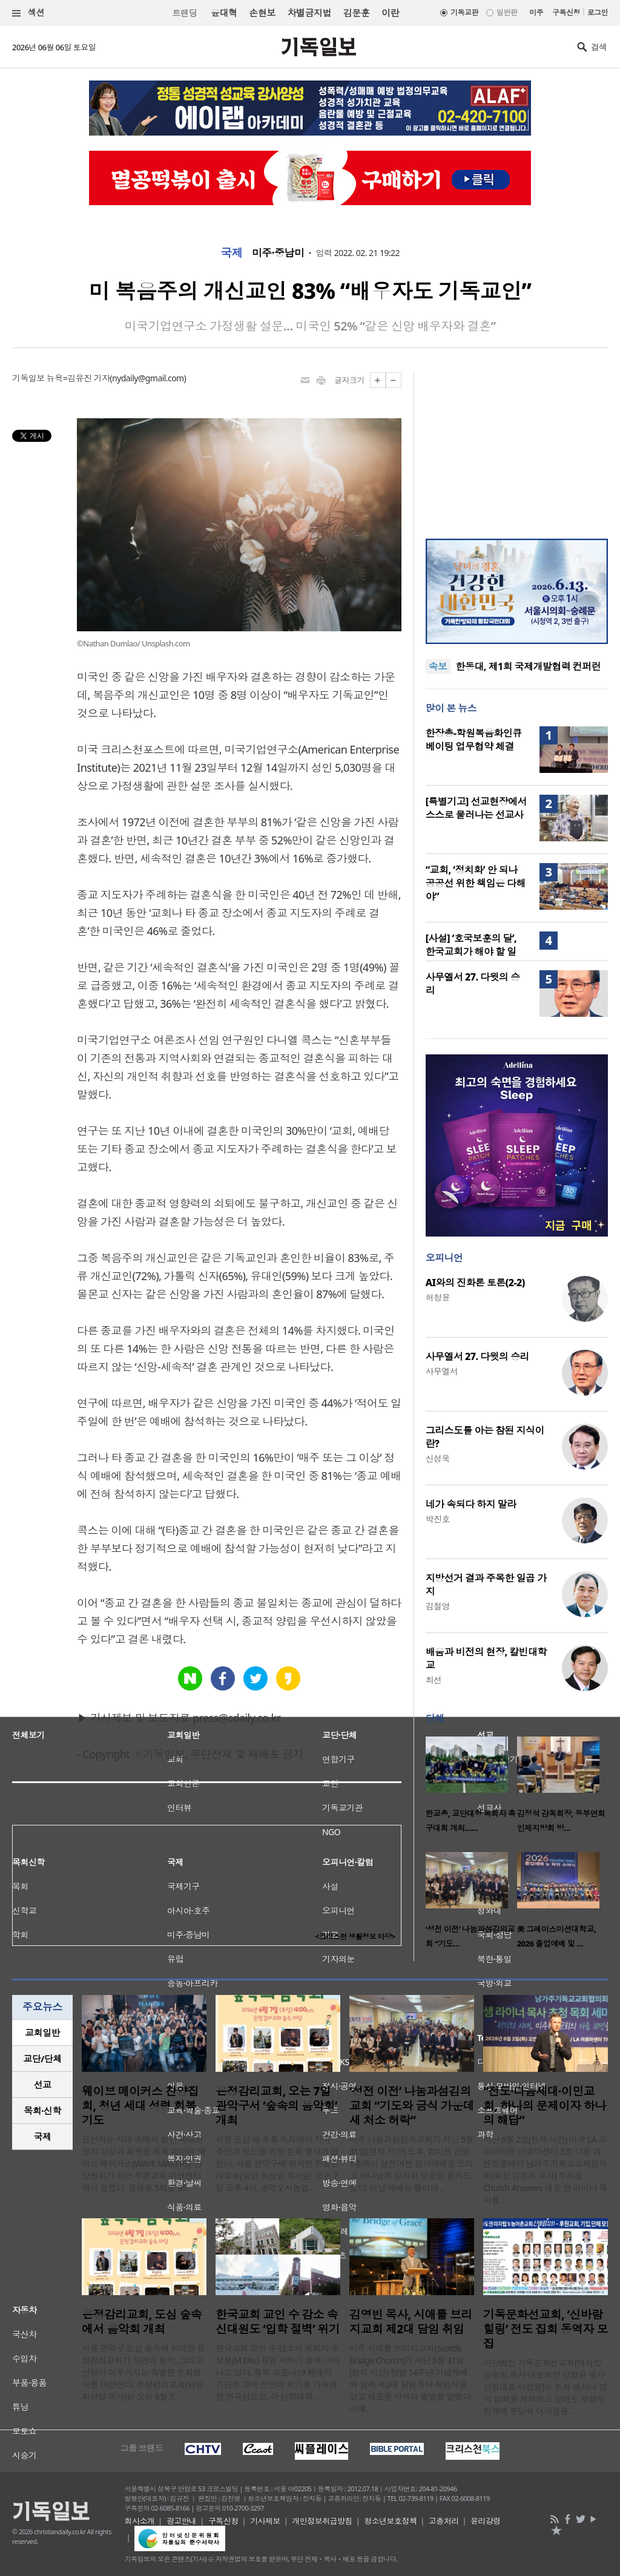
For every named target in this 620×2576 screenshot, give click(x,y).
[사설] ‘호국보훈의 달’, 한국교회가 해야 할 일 (471, 945)
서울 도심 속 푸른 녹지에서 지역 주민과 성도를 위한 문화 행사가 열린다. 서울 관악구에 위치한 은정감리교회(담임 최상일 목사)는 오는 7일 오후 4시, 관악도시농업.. (277, 2163)
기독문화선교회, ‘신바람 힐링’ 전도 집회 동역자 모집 (545, 2329)
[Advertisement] (516, 448)
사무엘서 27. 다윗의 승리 (477, 1356)
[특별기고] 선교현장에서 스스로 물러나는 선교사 (476, 808)
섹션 (28, 13)
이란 (390, 13)
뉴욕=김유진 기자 (78, 378)
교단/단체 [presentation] (42, 2058)
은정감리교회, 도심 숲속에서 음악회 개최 (142, 2322)
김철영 (438, 1606)
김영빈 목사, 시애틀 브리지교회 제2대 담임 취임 (410, 2322)
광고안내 (182, 2520)
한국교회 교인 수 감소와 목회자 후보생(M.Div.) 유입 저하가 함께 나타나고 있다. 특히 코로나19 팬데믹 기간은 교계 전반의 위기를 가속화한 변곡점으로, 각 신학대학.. (278, 2372)
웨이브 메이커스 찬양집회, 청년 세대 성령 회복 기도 (140, 2105)
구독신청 (566, 12)
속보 (438, 666)
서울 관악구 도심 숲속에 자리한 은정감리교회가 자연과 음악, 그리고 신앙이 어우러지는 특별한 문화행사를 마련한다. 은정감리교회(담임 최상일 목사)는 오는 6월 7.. (143, 2372)
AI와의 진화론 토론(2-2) (475, 1282)
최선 (434, 1680)
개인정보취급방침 (322, 2520)
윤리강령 (485, 2520)
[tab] (42, 2033)
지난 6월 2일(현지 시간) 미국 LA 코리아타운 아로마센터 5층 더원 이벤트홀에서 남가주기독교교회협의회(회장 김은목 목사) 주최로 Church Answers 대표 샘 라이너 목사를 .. (545, 2170)
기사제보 (265, 2520)
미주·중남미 (278, 253)
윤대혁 (224, 13)
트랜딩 (185, 13)
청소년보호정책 (390, 2520)
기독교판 (464, 12)
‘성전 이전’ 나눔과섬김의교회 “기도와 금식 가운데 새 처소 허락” (411, 2105)
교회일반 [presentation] (42, 2032)
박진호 (438, 1519)
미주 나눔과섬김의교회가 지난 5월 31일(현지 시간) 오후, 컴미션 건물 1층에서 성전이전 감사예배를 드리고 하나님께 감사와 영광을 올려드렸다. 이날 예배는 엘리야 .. (411, 2163)
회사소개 (140, 2520)
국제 (231, 253)
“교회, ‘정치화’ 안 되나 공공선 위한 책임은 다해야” (476, 883)
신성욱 (438, 1458)
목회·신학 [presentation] (42, 2110)
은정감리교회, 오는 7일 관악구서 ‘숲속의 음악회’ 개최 (276, 2105)
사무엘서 (442, 1371)
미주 (536, 12)
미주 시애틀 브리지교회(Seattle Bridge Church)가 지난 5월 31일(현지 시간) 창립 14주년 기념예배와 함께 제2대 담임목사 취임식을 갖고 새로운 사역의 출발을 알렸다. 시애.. (411, 2378)
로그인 (597, 12)
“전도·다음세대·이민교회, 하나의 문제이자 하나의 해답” (544, 2105)
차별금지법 (309, 13)
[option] (471, 1788)
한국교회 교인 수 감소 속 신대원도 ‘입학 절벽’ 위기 (278, 2322)
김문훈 (356, 13)
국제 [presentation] (42, 2137)
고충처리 (444, 2520)
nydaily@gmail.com (148, 378)
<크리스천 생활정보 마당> (355, 1936)
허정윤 (438, 1297)
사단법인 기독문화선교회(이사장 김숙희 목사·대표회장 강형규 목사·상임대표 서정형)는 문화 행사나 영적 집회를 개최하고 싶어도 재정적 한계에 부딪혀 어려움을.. (545, 2387)
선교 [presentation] (42, 2084)
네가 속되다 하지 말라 (471, 1504)
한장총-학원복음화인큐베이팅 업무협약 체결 (474, 739)
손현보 (262, 13)
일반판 (506, 12)
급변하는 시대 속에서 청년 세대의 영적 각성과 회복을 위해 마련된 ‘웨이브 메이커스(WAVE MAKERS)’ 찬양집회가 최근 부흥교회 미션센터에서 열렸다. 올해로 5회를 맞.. (144, 2163)
